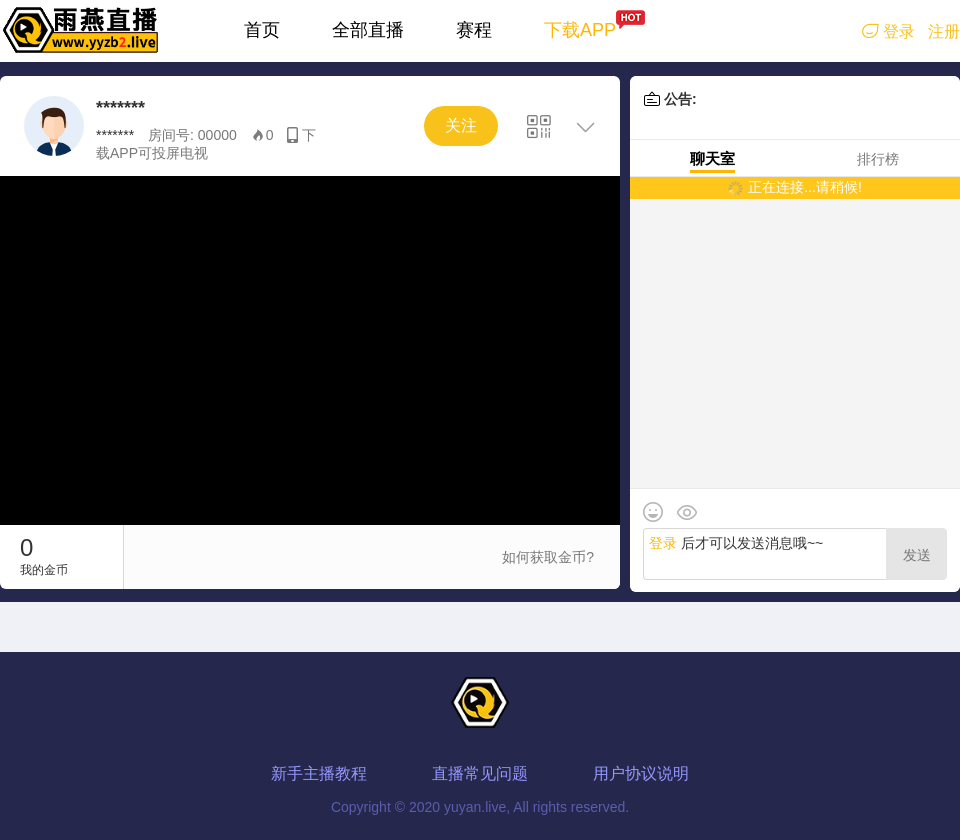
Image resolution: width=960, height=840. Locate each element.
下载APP (580, 30)
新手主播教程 (319, 773)
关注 (461, 125)
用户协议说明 (641, 773)
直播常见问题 (480, 773)
